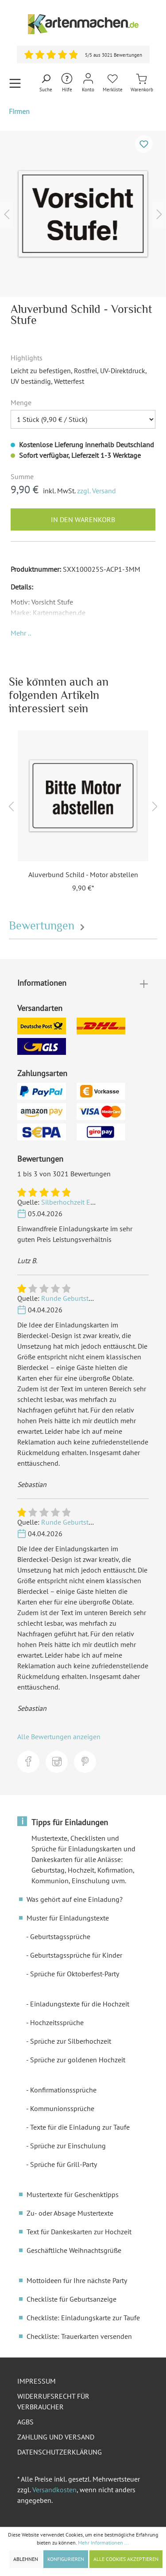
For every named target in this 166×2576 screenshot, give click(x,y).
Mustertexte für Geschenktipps (73, 2194)
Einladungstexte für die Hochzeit (79, 2003)
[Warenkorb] (142, 83)
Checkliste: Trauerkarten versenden (79, 2336)
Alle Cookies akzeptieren (125, 2559)
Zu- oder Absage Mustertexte (70, 2213)
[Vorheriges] (6, 213)
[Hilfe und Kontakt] (66, 83)
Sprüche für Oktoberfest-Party (74, 1973)
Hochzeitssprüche (57, 2022)
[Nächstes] (159, 213)
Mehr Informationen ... (103, 2542)
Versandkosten (54, 2489)
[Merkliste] (113, 83)
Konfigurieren (65, 2559)
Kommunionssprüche (62, 2108)
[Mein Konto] (88, 83)
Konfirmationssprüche (63, 2089)
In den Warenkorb (83, 519)
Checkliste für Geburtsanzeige (71, 2299)
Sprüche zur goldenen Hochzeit (77, 2059)
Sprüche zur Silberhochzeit (70, 2041)
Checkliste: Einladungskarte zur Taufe (83, 2317)
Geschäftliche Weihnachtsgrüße (74, 2250)
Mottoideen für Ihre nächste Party (77, 2280)
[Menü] (15, 83)
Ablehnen (25, 2559)
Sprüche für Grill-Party (63, 2164)
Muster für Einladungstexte (68, 1917)
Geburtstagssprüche (60, 1936)
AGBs (25, 2421)
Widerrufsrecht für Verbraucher (53, 2401)
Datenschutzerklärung (59, 2451)
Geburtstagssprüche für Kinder (76, 1955)
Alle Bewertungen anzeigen (58, 1736)
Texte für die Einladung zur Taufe (80, 2127)
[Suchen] (45, 83)
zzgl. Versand (96, 490)
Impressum (36, 2381)
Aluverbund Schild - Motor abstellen (83, 874)
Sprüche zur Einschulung (68, 2145)
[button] (21, 632)
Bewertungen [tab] (48, 925)
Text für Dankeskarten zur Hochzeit (79, 2231)
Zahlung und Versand (55, 2436)
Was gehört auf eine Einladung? (75, 1899)
